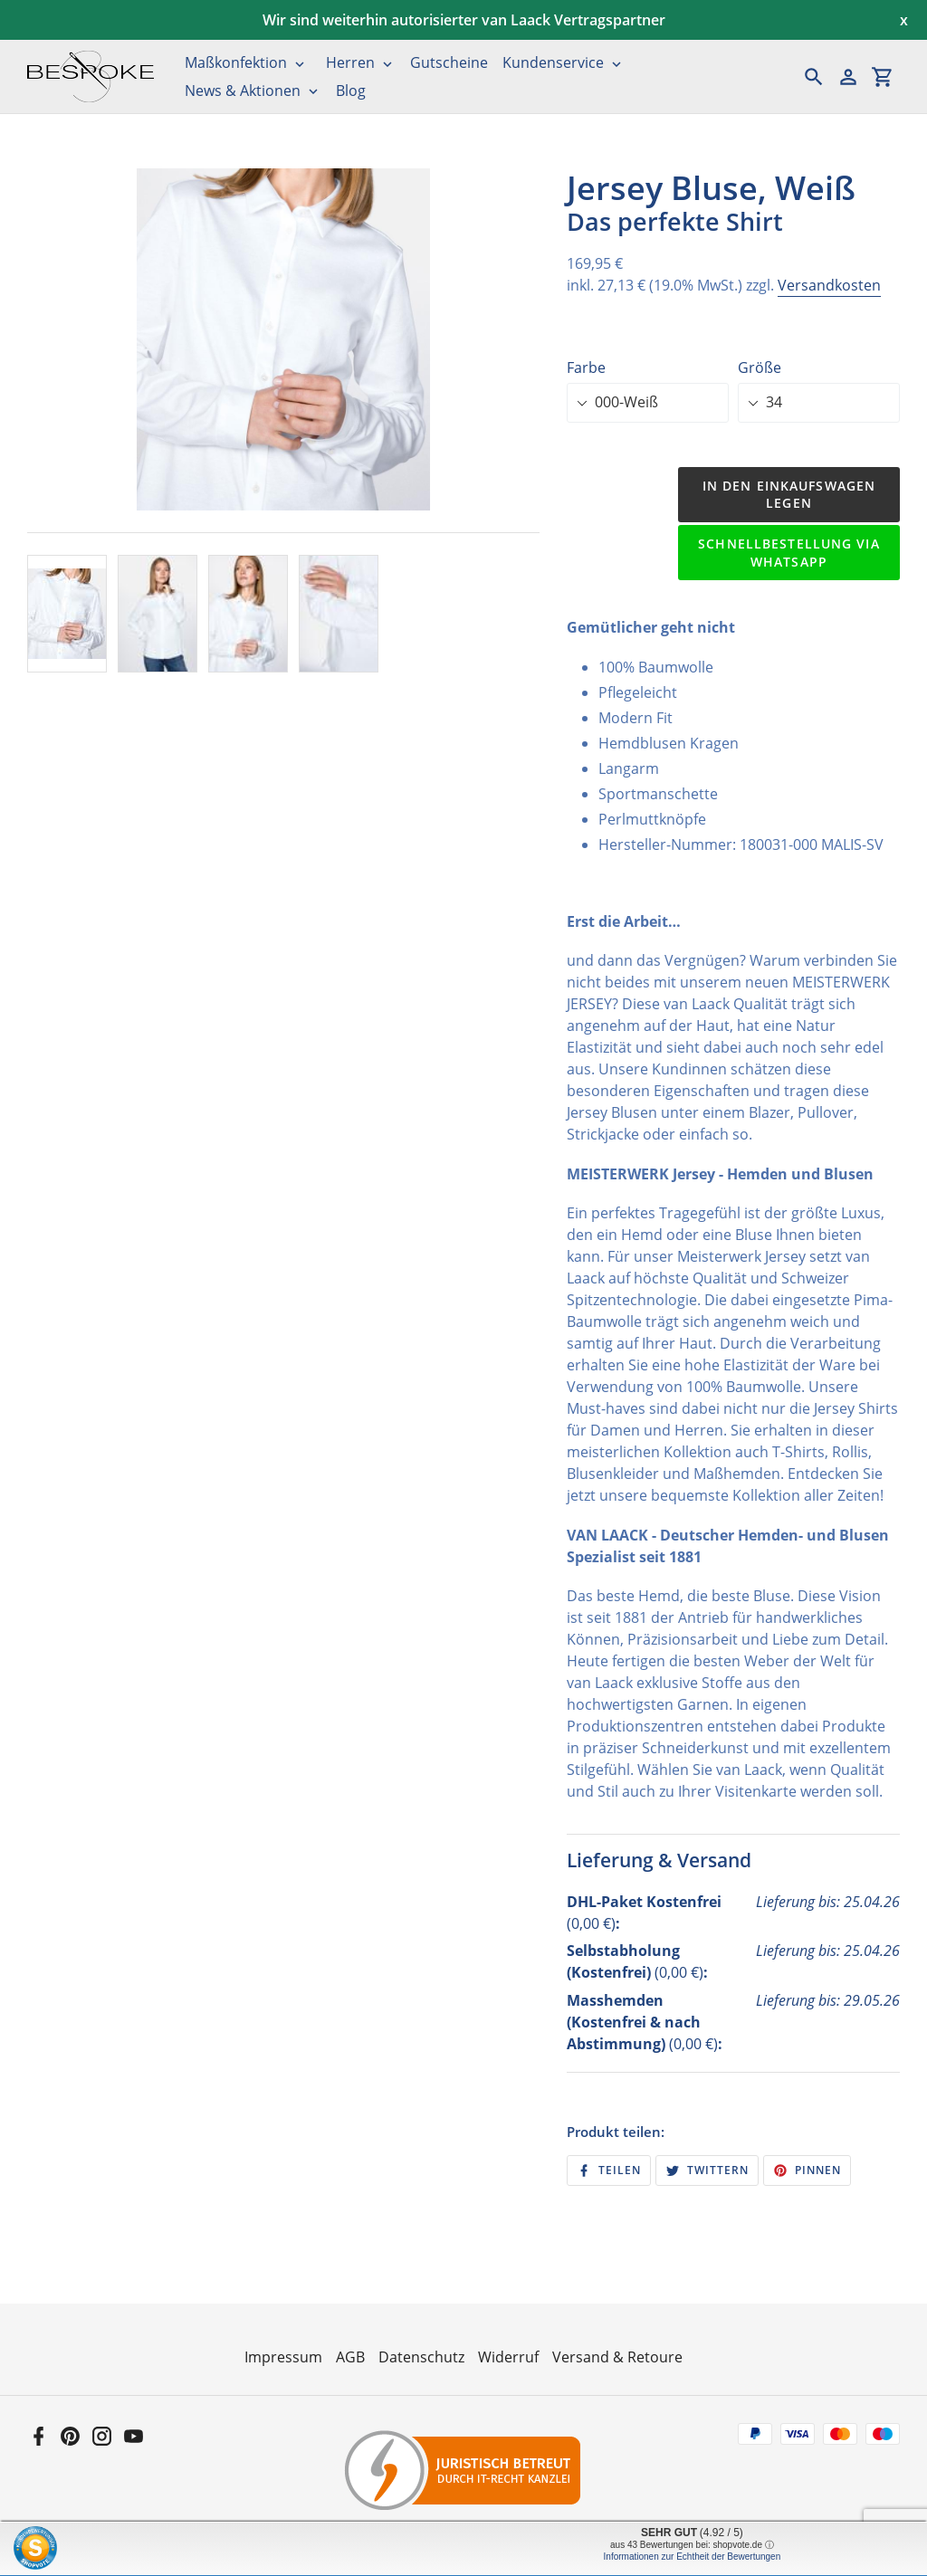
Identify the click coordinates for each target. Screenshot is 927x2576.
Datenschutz (421, 2357)
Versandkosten (829, 285)
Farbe (586, 367)
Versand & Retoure (617, 2357)
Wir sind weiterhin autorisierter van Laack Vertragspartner (464, 20)
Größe (759, 367)
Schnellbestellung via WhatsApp (789, 552)
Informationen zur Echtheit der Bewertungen (692, 2557)
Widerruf (508, 2357)
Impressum (283, 2357)
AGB (350, 2357)
